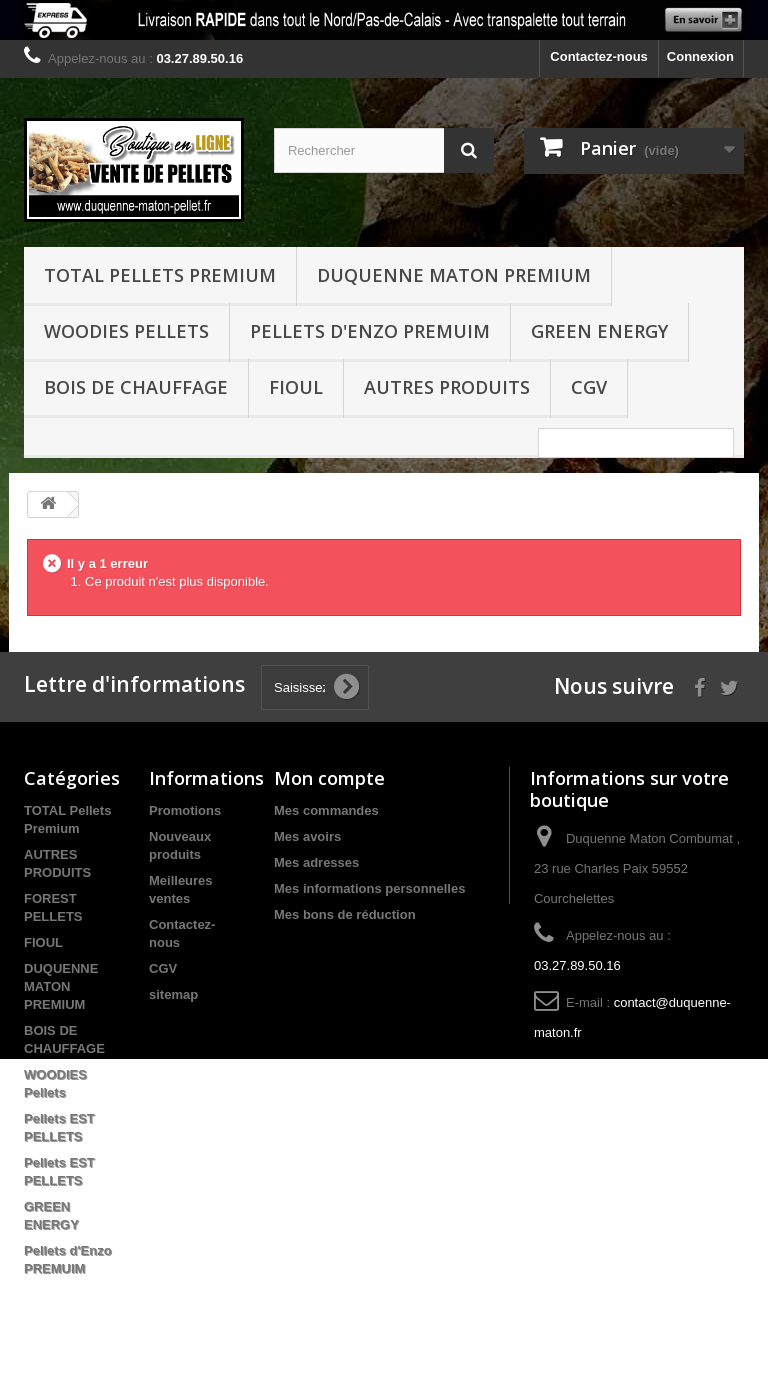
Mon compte (329, 778)
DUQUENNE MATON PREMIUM (454, 275)
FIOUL (296, 387)
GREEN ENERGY (599, 331)
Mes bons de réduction (345, 914)
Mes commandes (326, 810)
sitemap (173, 994)
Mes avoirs (307, 836)
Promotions (185, 810)
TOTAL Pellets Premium (160, 275)
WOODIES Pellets (126, 331)
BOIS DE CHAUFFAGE (136, 387)
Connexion (700, 56)
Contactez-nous (599, 56)
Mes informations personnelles (369, 888)
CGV (589, 387)
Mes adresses (316, 862)
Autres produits (447, 387)
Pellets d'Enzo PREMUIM (370, 331)
